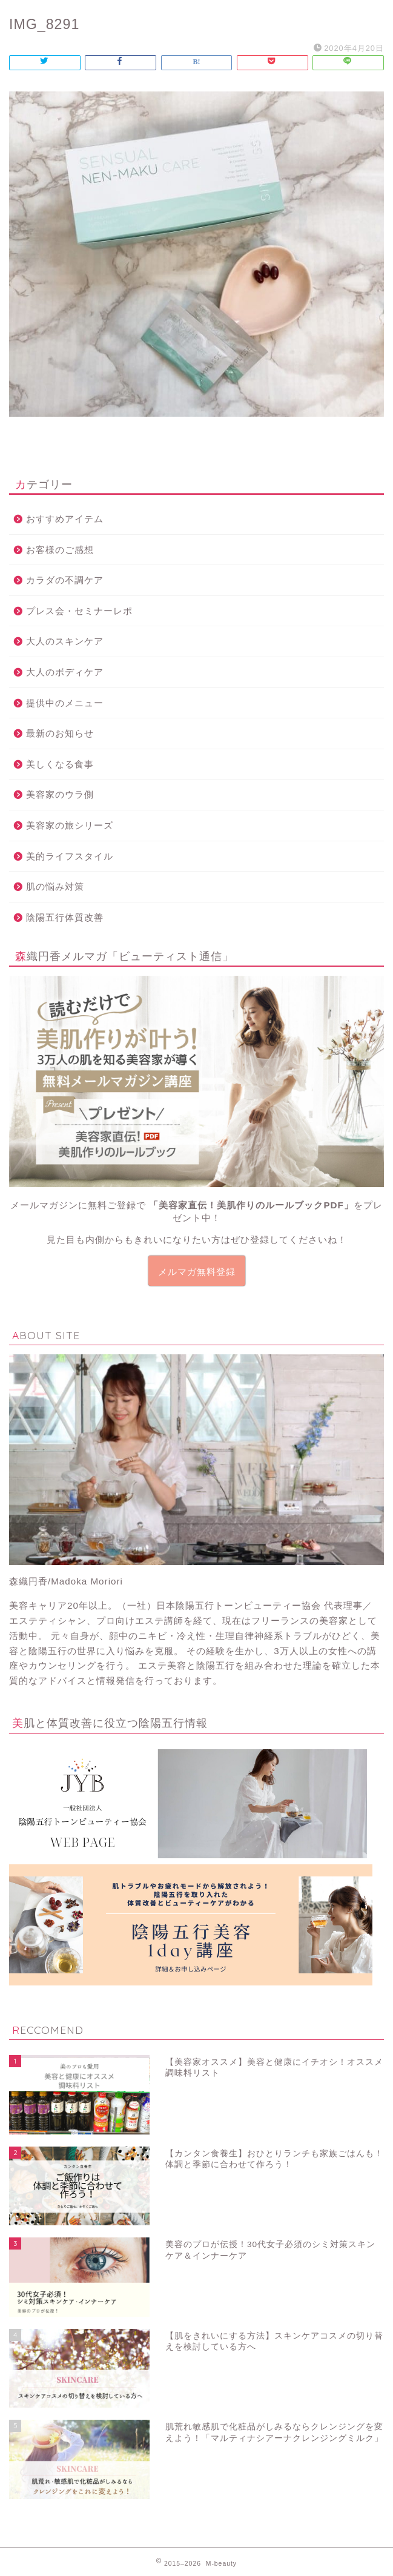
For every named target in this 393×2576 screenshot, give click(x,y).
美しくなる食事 (60, 764)
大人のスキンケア (65, 641)
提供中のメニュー (65, 703)
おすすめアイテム (65, 519)
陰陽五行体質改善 (65, 917)
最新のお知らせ (60, 733)
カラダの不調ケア (65, 580)
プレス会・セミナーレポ (79, 611)
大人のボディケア (65, 672)
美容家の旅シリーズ (69, 825)
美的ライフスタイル (69, 856)
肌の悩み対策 (55, 886)
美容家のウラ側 (60, 794)
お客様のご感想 (60, 550)
